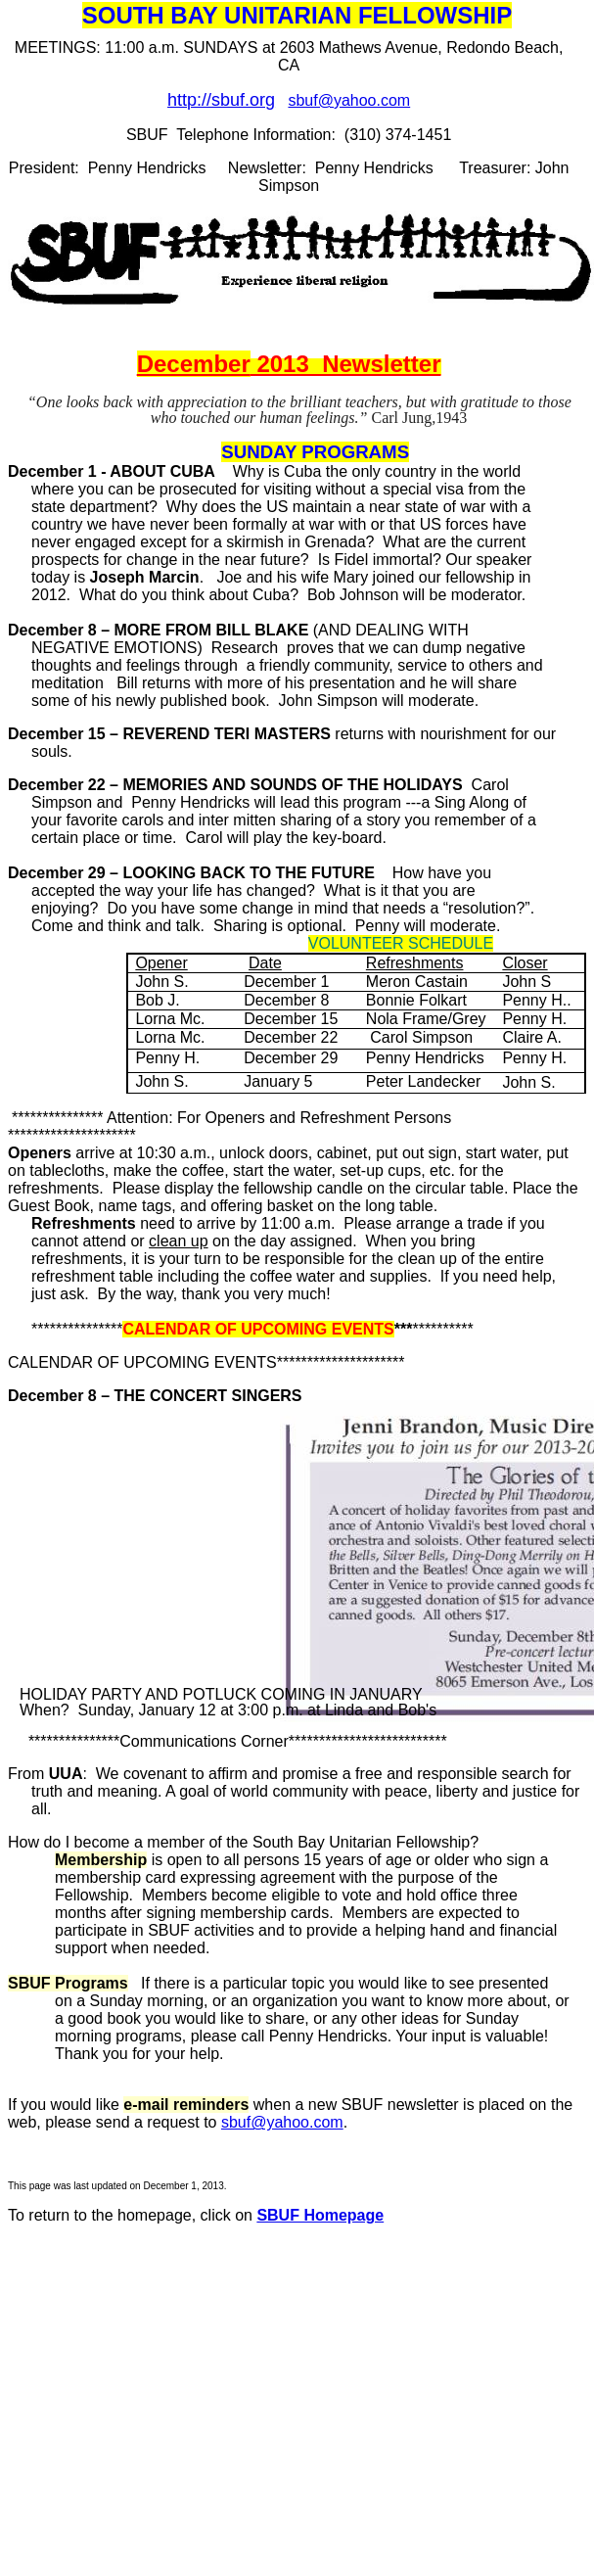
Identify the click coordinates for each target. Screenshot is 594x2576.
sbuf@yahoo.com (349, 100)
